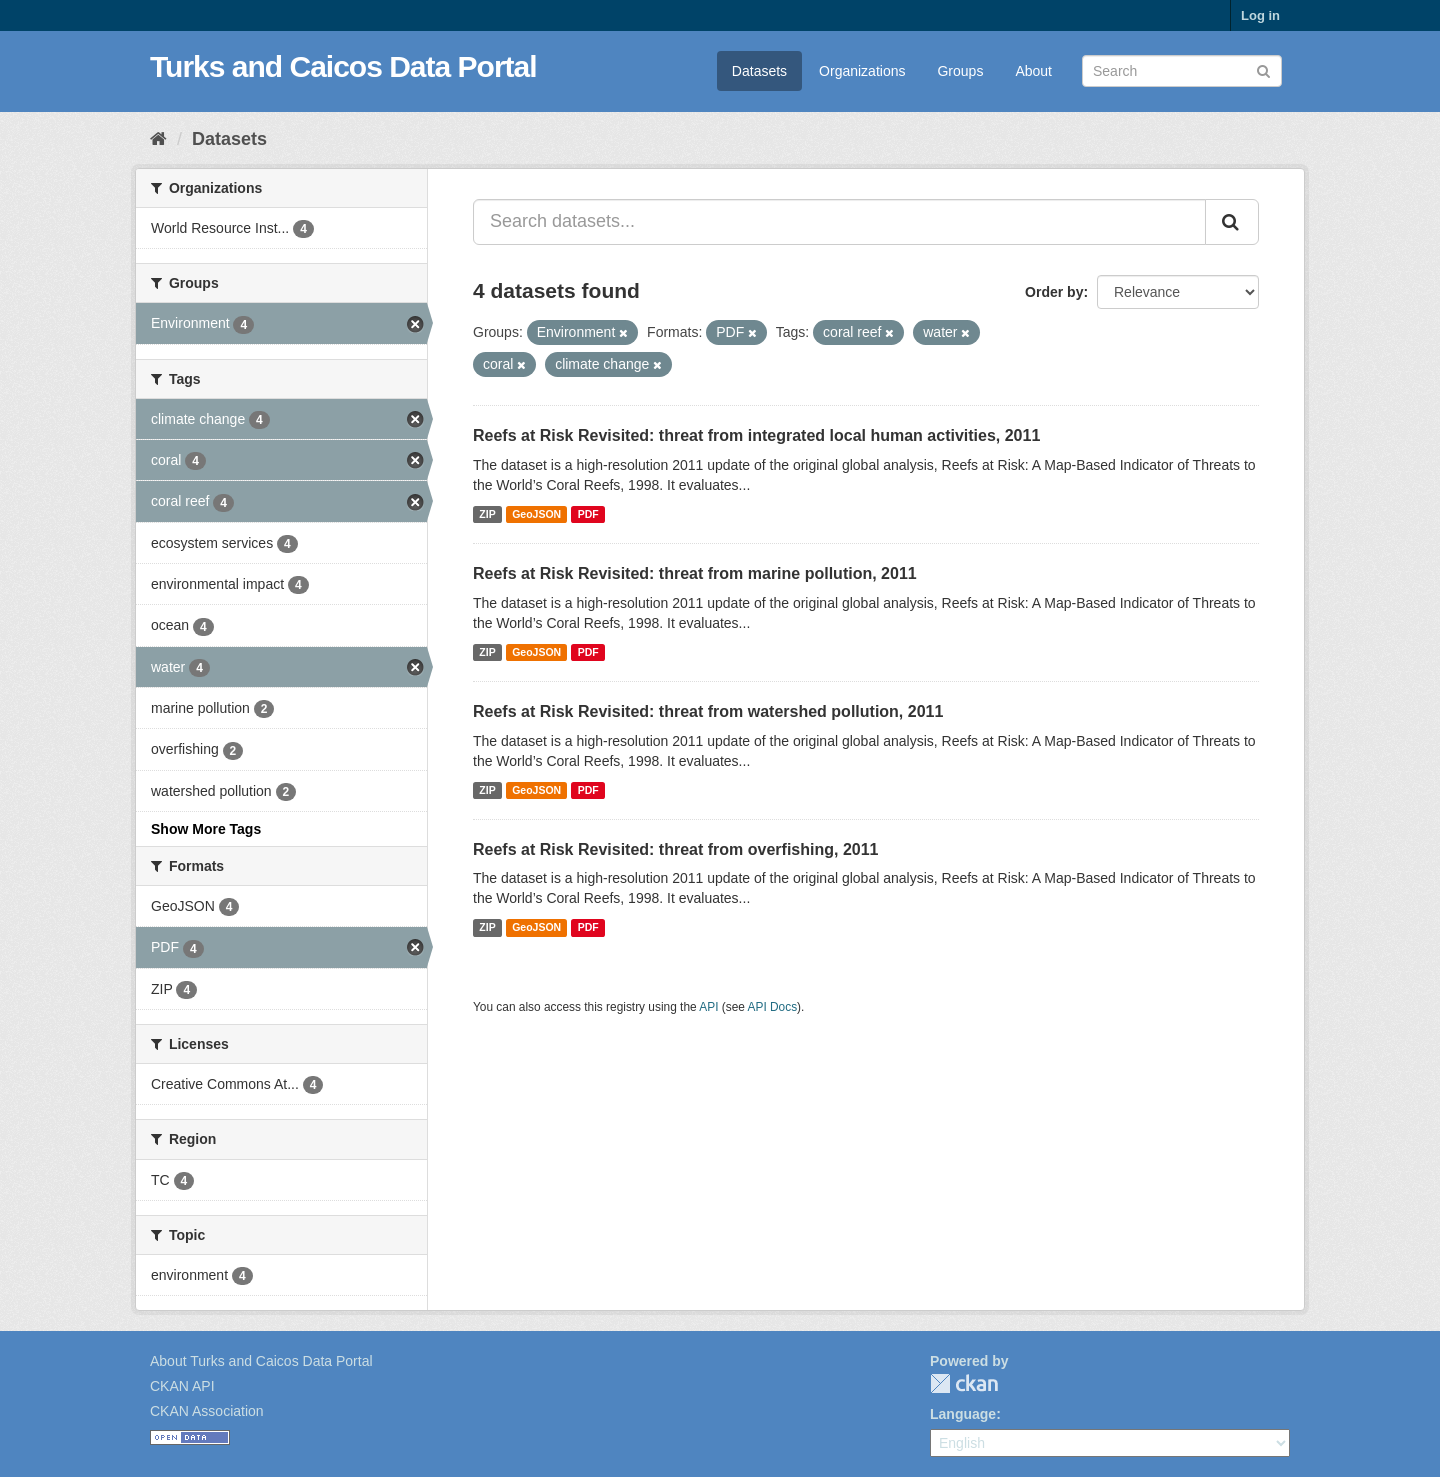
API (708, 1007)
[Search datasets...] (839, 222)
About (1033, 71)
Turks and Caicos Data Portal (343, 66)
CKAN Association (207, 1411)
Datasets (759, 71)
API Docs (773, 1007)
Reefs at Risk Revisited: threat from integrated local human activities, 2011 (756, 435)
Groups (960, 71)
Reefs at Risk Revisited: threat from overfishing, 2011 (675, 849)
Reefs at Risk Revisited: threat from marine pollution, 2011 (695, 573)
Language (963, 1414)
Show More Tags (206, 829)
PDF (588, 514)
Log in (1260, 15)
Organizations (862, 71)
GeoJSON (536, 514)
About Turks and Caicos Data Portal (261, 1361)
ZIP (487, 514)
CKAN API (182, 1386)
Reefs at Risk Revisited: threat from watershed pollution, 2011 (708, 711)
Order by (1054, 292)
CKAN (964, 1383)
